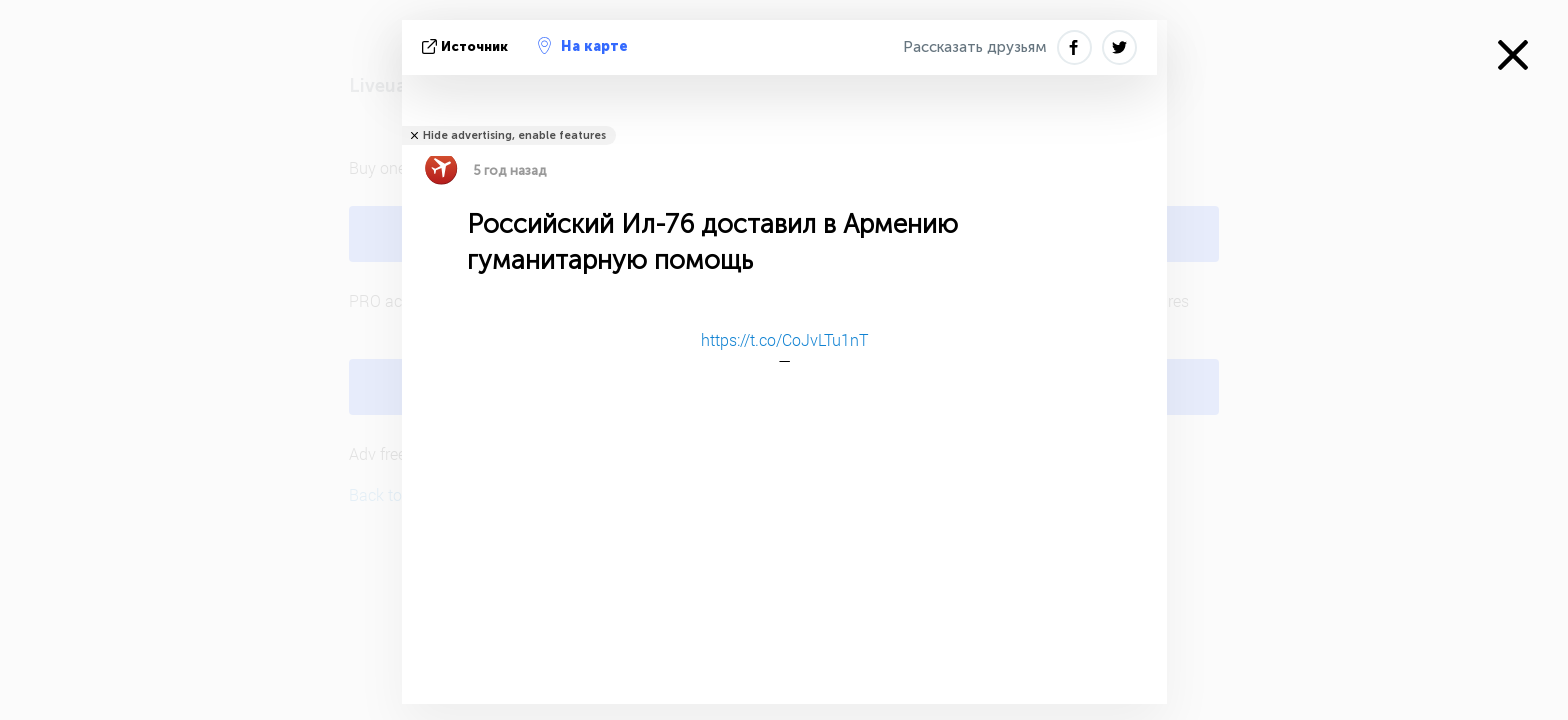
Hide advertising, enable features (514, 135)
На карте (583, 46)
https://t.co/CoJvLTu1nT (784, 339)
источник (467, 46)
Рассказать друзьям (975, 47)
